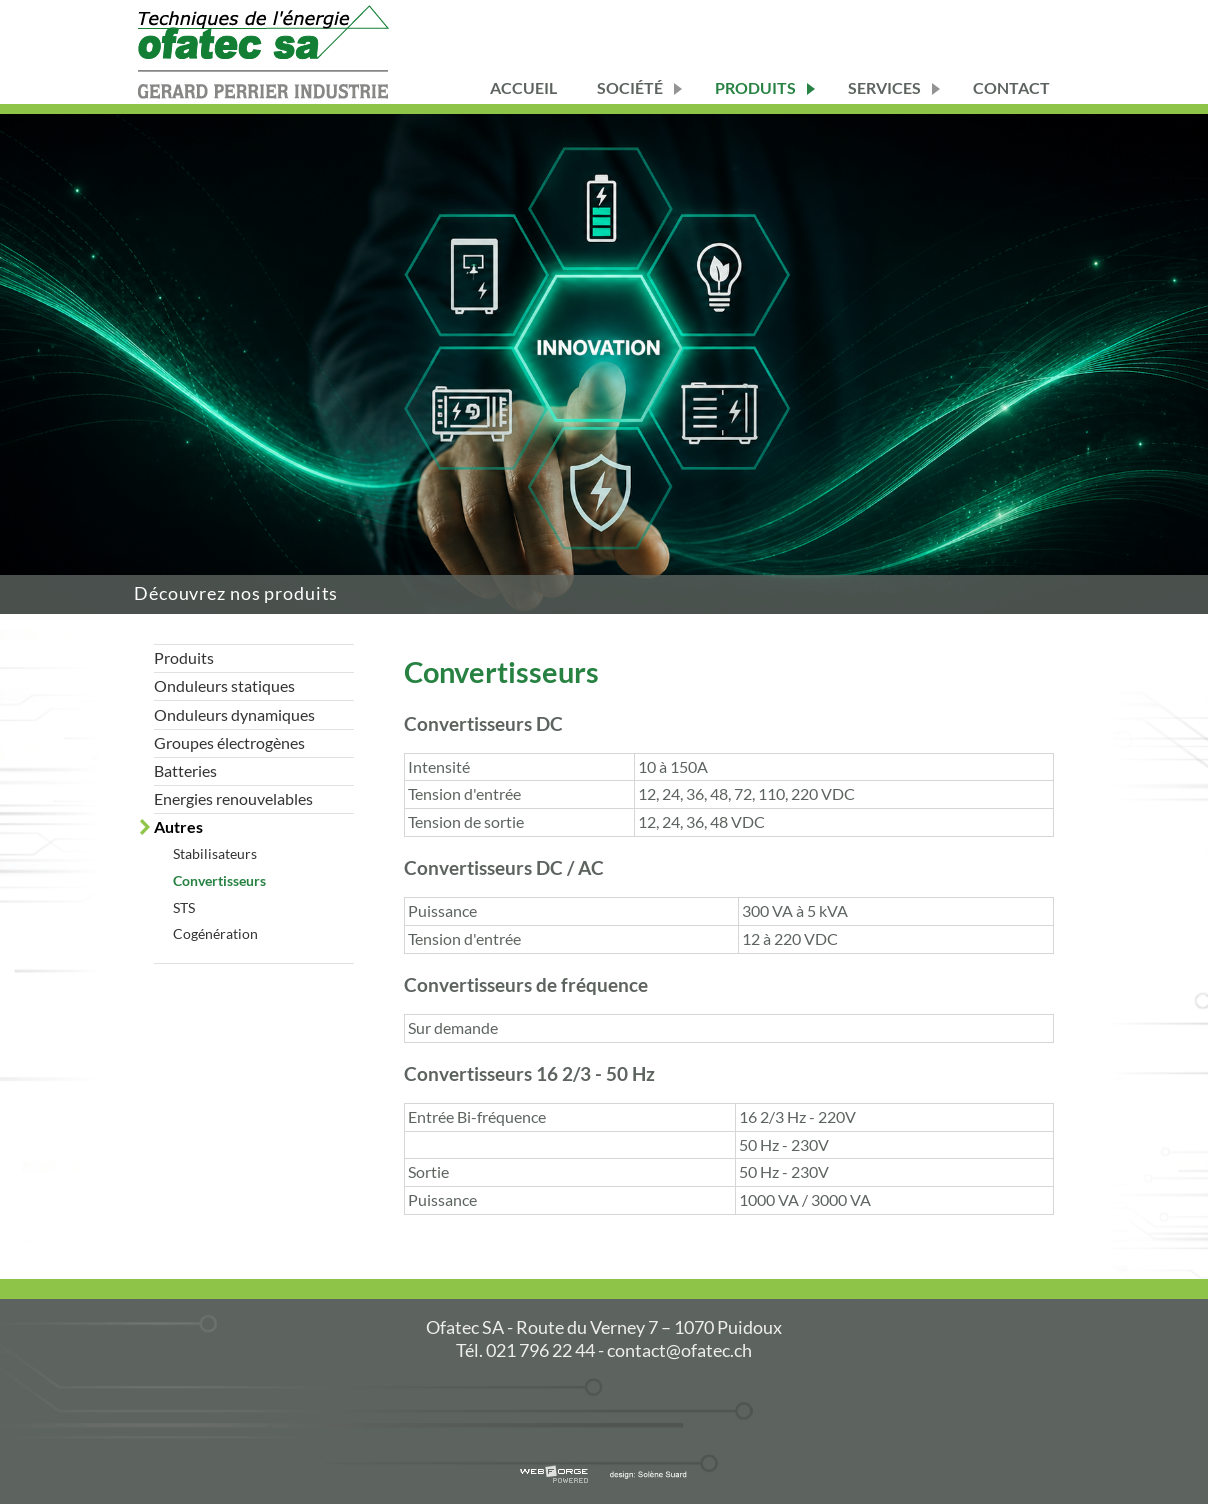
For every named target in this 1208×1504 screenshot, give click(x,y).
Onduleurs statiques (224, 685)
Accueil (523, 87)
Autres (178, 826)
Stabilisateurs (215, 853)
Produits (755, 87)
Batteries (185, 770)
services (884, 87)
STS (184, 907)
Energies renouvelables (233, 798)
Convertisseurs (219, 880)
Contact (1011, 87)
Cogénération (215, 933)
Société (630, 87)
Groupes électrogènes (229, 742)
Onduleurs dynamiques (234, 714)
